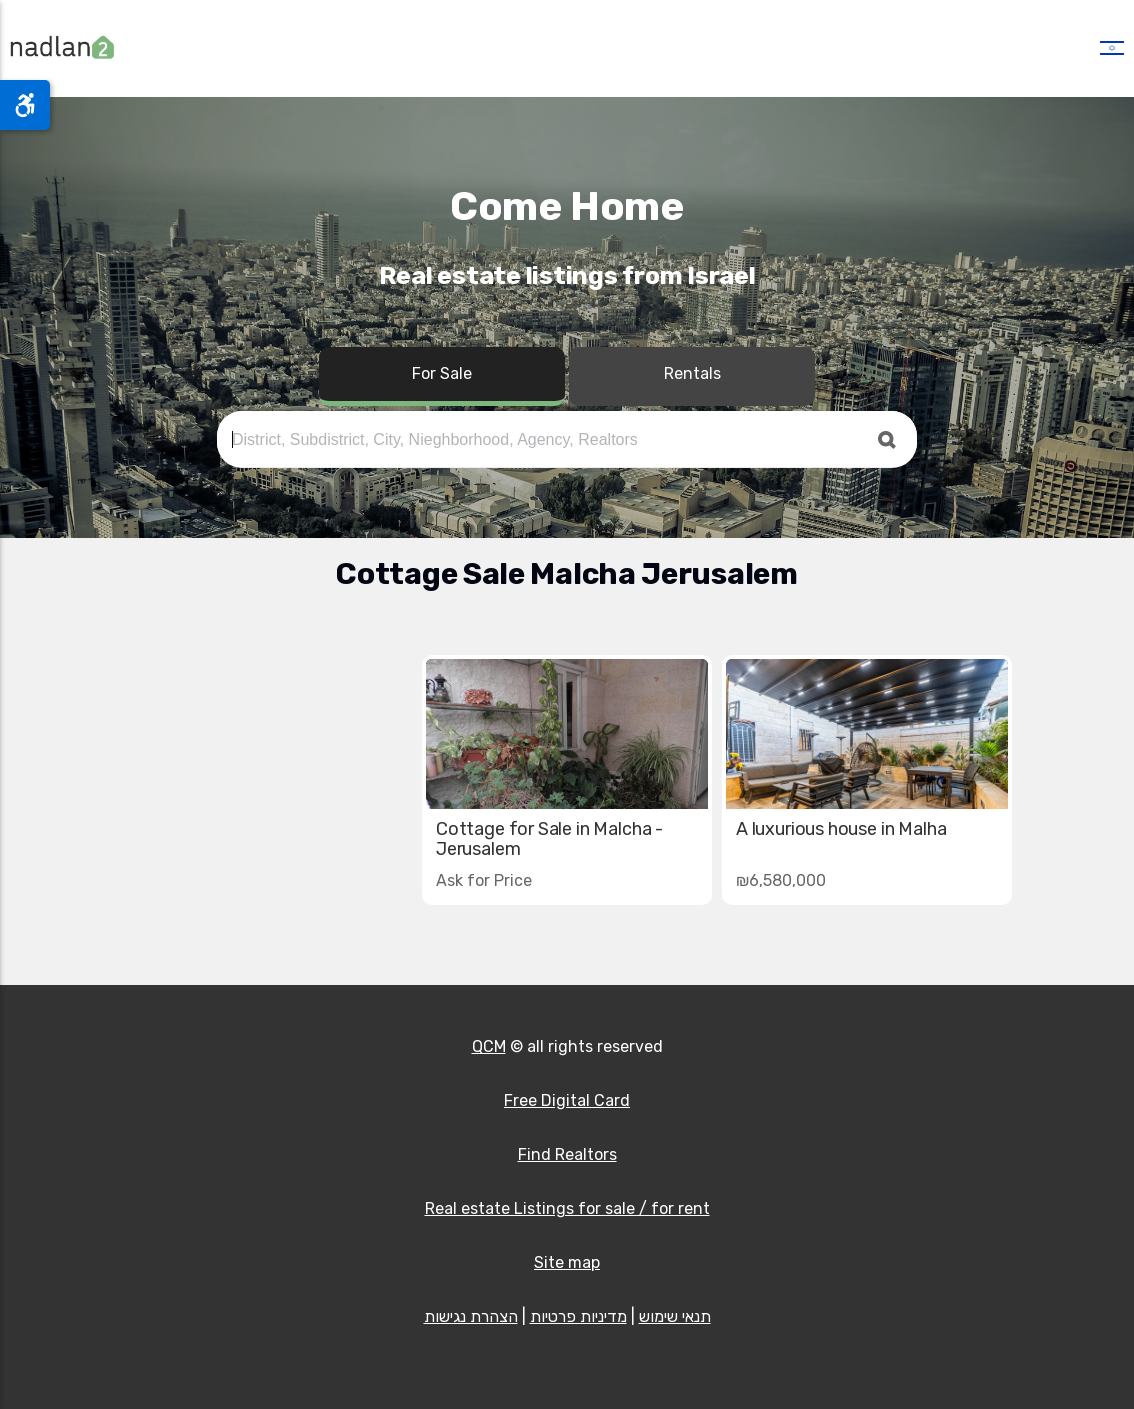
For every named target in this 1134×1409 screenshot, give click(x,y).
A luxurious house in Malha (841, 829)
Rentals (692, 373)
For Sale (442, 373)
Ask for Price (484, 880)
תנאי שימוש (675, 1316)
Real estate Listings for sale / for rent (567, 1208)
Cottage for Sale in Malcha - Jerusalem (549, 839)
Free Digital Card (567, 1100)
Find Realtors (567, 1154)
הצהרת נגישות (471, 1316)
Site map (567, 1262)
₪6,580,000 (781, 880)
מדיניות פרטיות (578, 1316)
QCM (489, 1046)
